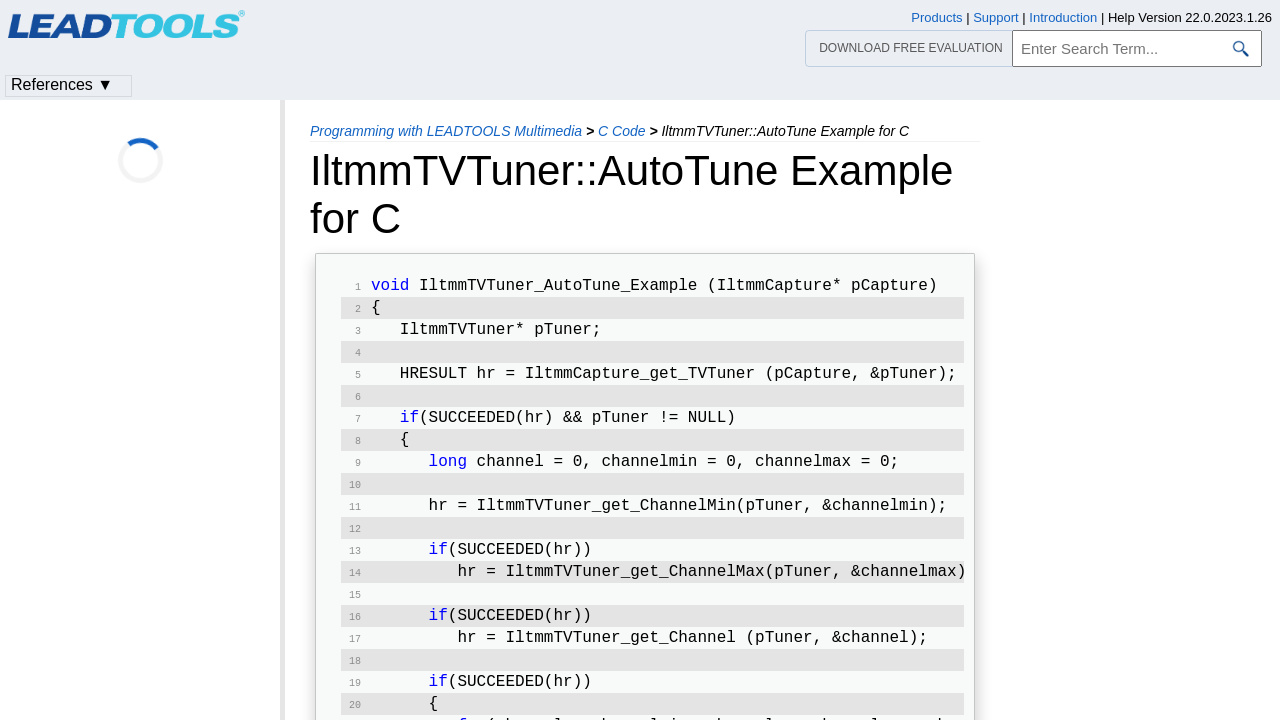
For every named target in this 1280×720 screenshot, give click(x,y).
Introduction (1063, 17)
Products (936, 17)
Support (996, 17)
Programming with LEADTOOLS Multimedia (446, 131)
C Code (621, 131)
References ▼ (62, 84)
